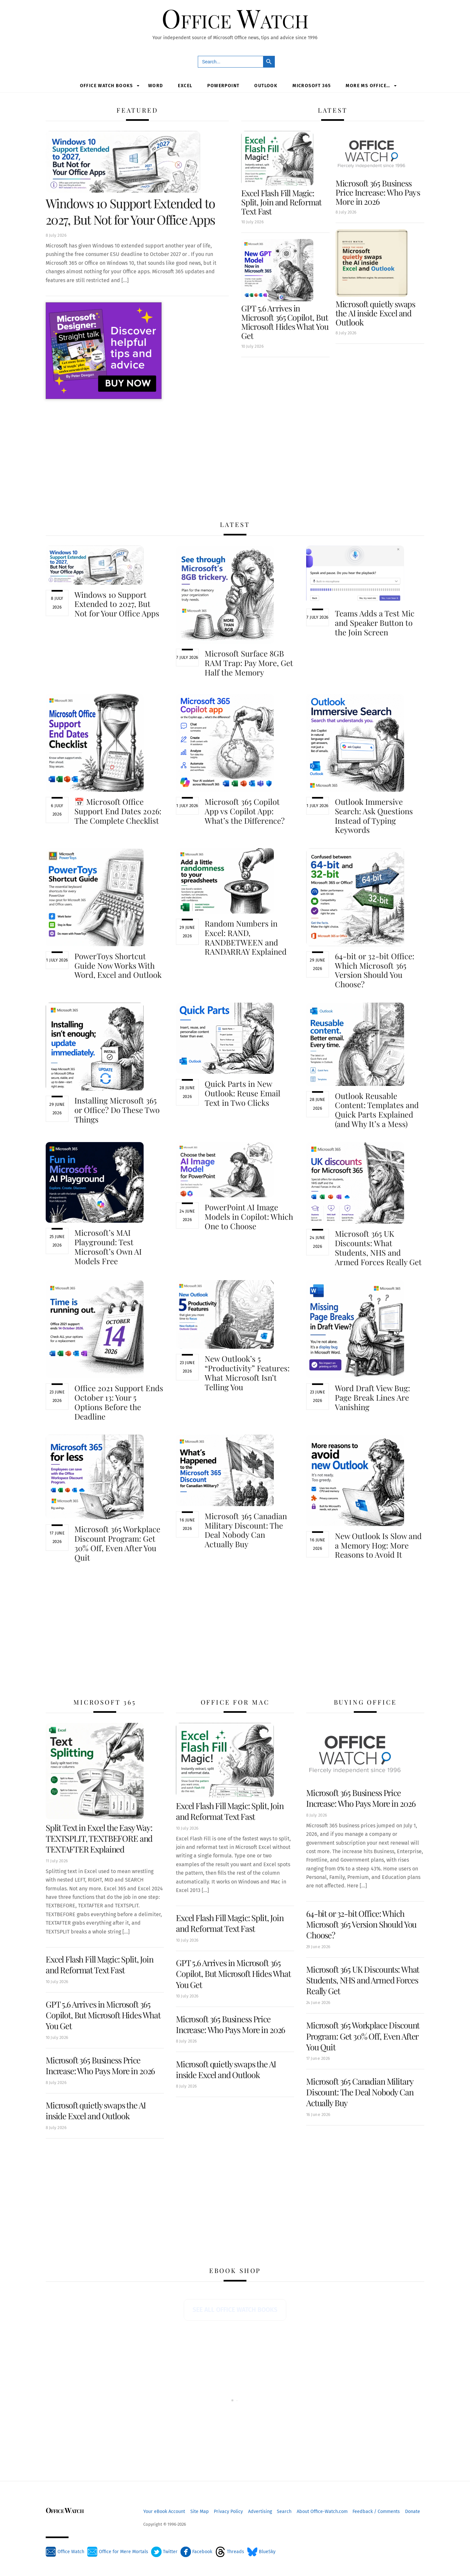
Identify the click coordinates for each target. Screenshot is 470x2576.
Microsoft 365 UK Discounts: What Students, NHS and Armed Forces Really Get (378, 1247)
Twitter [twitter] (164, 2551)
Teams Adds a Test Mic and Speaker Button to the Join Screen (375, 622)
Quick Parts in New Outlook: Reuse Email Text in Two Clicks (242, 1093)
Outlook (265, 85)
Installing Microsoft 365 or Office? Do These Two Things (117, 1109)
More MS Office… (368, 85)
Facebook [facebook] (196, 2551)
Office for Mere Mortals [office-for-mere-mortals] (117, 2551)
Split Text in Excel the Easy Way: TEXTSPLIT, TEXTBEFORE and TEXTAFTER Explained (99, 1837)
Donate (412, 2511)
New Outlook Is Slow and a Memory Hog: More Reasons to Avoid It (378, 1545)
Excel (185, 85)
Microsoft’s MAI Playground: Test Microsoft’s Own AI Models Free (108, 1246)
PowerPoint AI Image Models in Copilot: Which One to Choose (249, 1216)
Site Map (199, 2511)
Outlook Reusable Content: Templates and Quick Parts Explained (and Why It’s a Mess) (377, 1109)
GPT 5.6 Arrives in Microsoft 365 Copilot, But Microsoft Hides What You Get (285, 322)
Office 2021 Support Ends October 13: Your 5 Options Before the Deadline (118, 1402)
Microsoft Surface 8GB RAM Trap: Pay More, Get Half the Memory (249, 662)
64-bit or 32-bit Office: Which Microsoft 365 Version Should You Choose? (374, 969)
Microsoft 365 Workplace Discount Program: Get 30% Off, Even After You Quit (117, 1543)
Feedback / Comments (376, 2511)
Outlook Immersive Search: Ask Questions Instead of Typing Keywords (374, 815)
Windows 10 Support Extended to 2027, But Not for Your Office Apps (130, 211)
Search (284, 2511)
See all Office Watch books (235, 2310)
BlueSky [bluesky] (261, 2551)
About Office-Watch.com (322, 2511)
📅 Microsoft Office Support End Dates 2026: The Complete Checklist (117, 811)
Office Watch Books (106, 85)
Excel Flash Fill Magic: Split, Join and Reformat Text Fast (281, 201)
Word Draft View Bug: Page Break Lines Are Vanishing (372, 1397)
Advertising (260, 2511)
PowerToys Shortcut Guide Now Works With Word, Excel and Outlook (118, 965)
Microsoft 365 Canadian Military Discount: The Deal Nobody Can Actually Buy (246, 1529)
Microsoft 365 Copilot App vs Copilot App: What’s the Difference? (245, 811)
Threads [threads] (229, 2551)
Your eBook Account (164, 2511)
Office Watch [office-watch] (65, 2551)
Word (155, 85)
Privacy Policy (228, 2511)
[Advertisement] (235, 459)
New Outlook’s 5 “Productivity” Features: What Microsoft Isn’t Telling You (247, 1372)
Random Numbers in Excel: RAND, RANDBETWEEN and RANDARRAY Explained (246, 937)
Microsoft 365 (311, 85)
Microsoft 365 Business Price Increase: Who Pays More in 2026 (378, 192)
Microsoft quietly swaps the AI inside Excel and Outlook (375, 312)
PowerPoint (223, 85)
